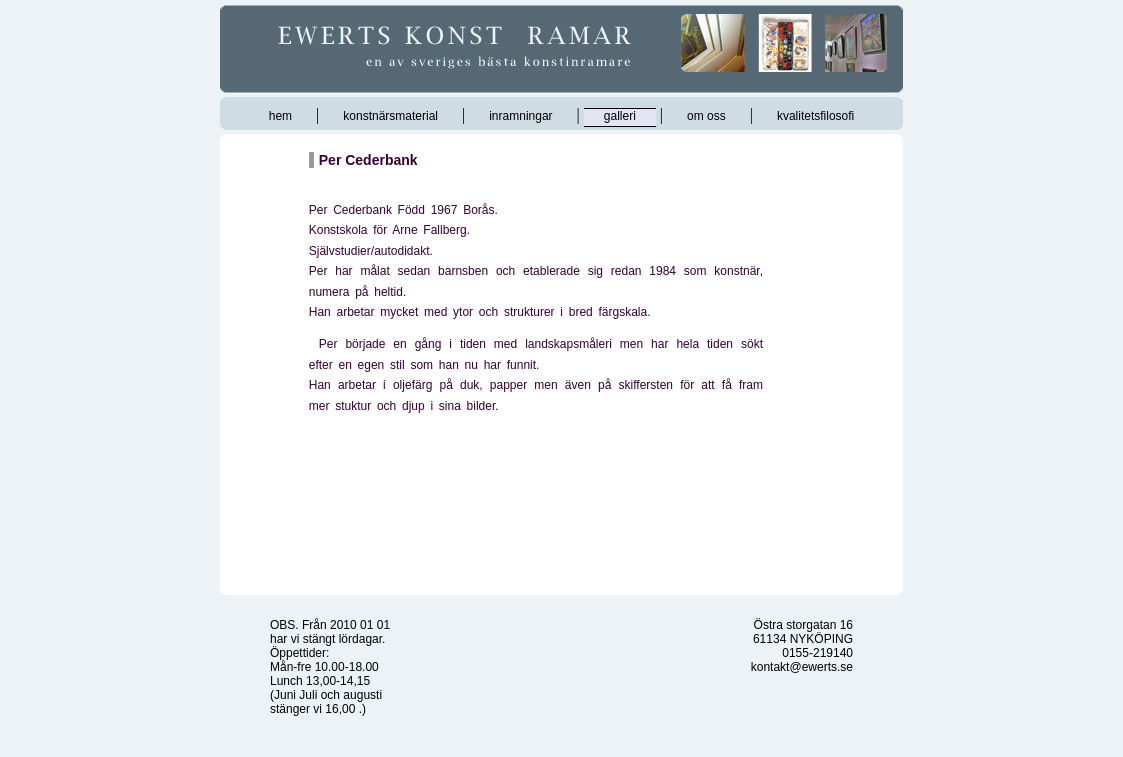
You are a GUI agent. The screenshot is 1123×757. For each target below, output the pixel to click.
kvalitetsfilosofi (815, 116)
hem (280, 116)
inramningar (520, 116)
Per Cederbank (368, 160)
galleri (620, 116)
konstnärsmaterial (390, 116)
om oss (706, 116)
